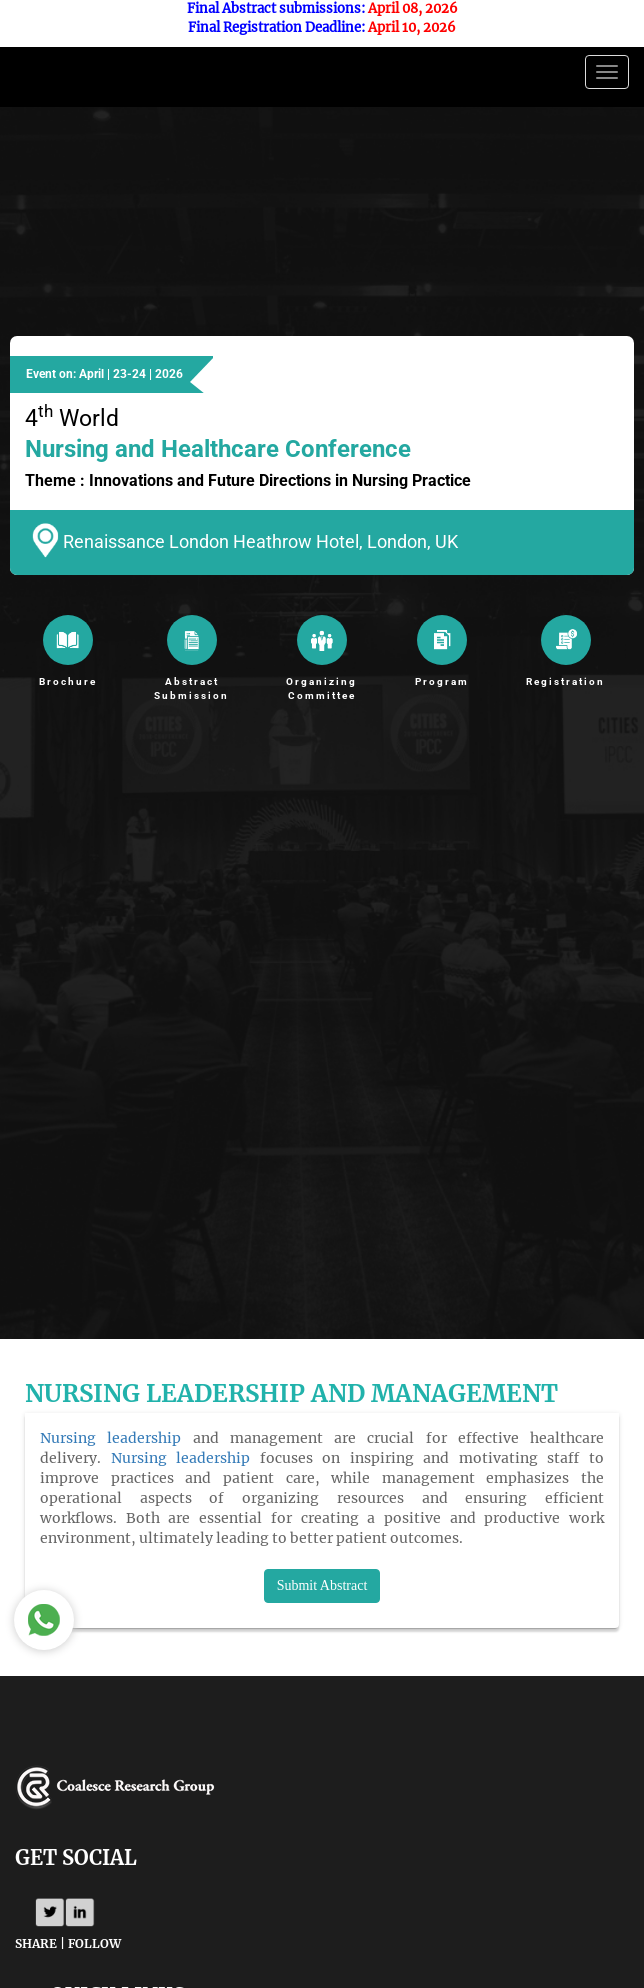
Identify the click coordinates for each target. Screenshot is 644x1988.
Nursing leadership (110, 1438)
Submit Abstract (322, 1585)
